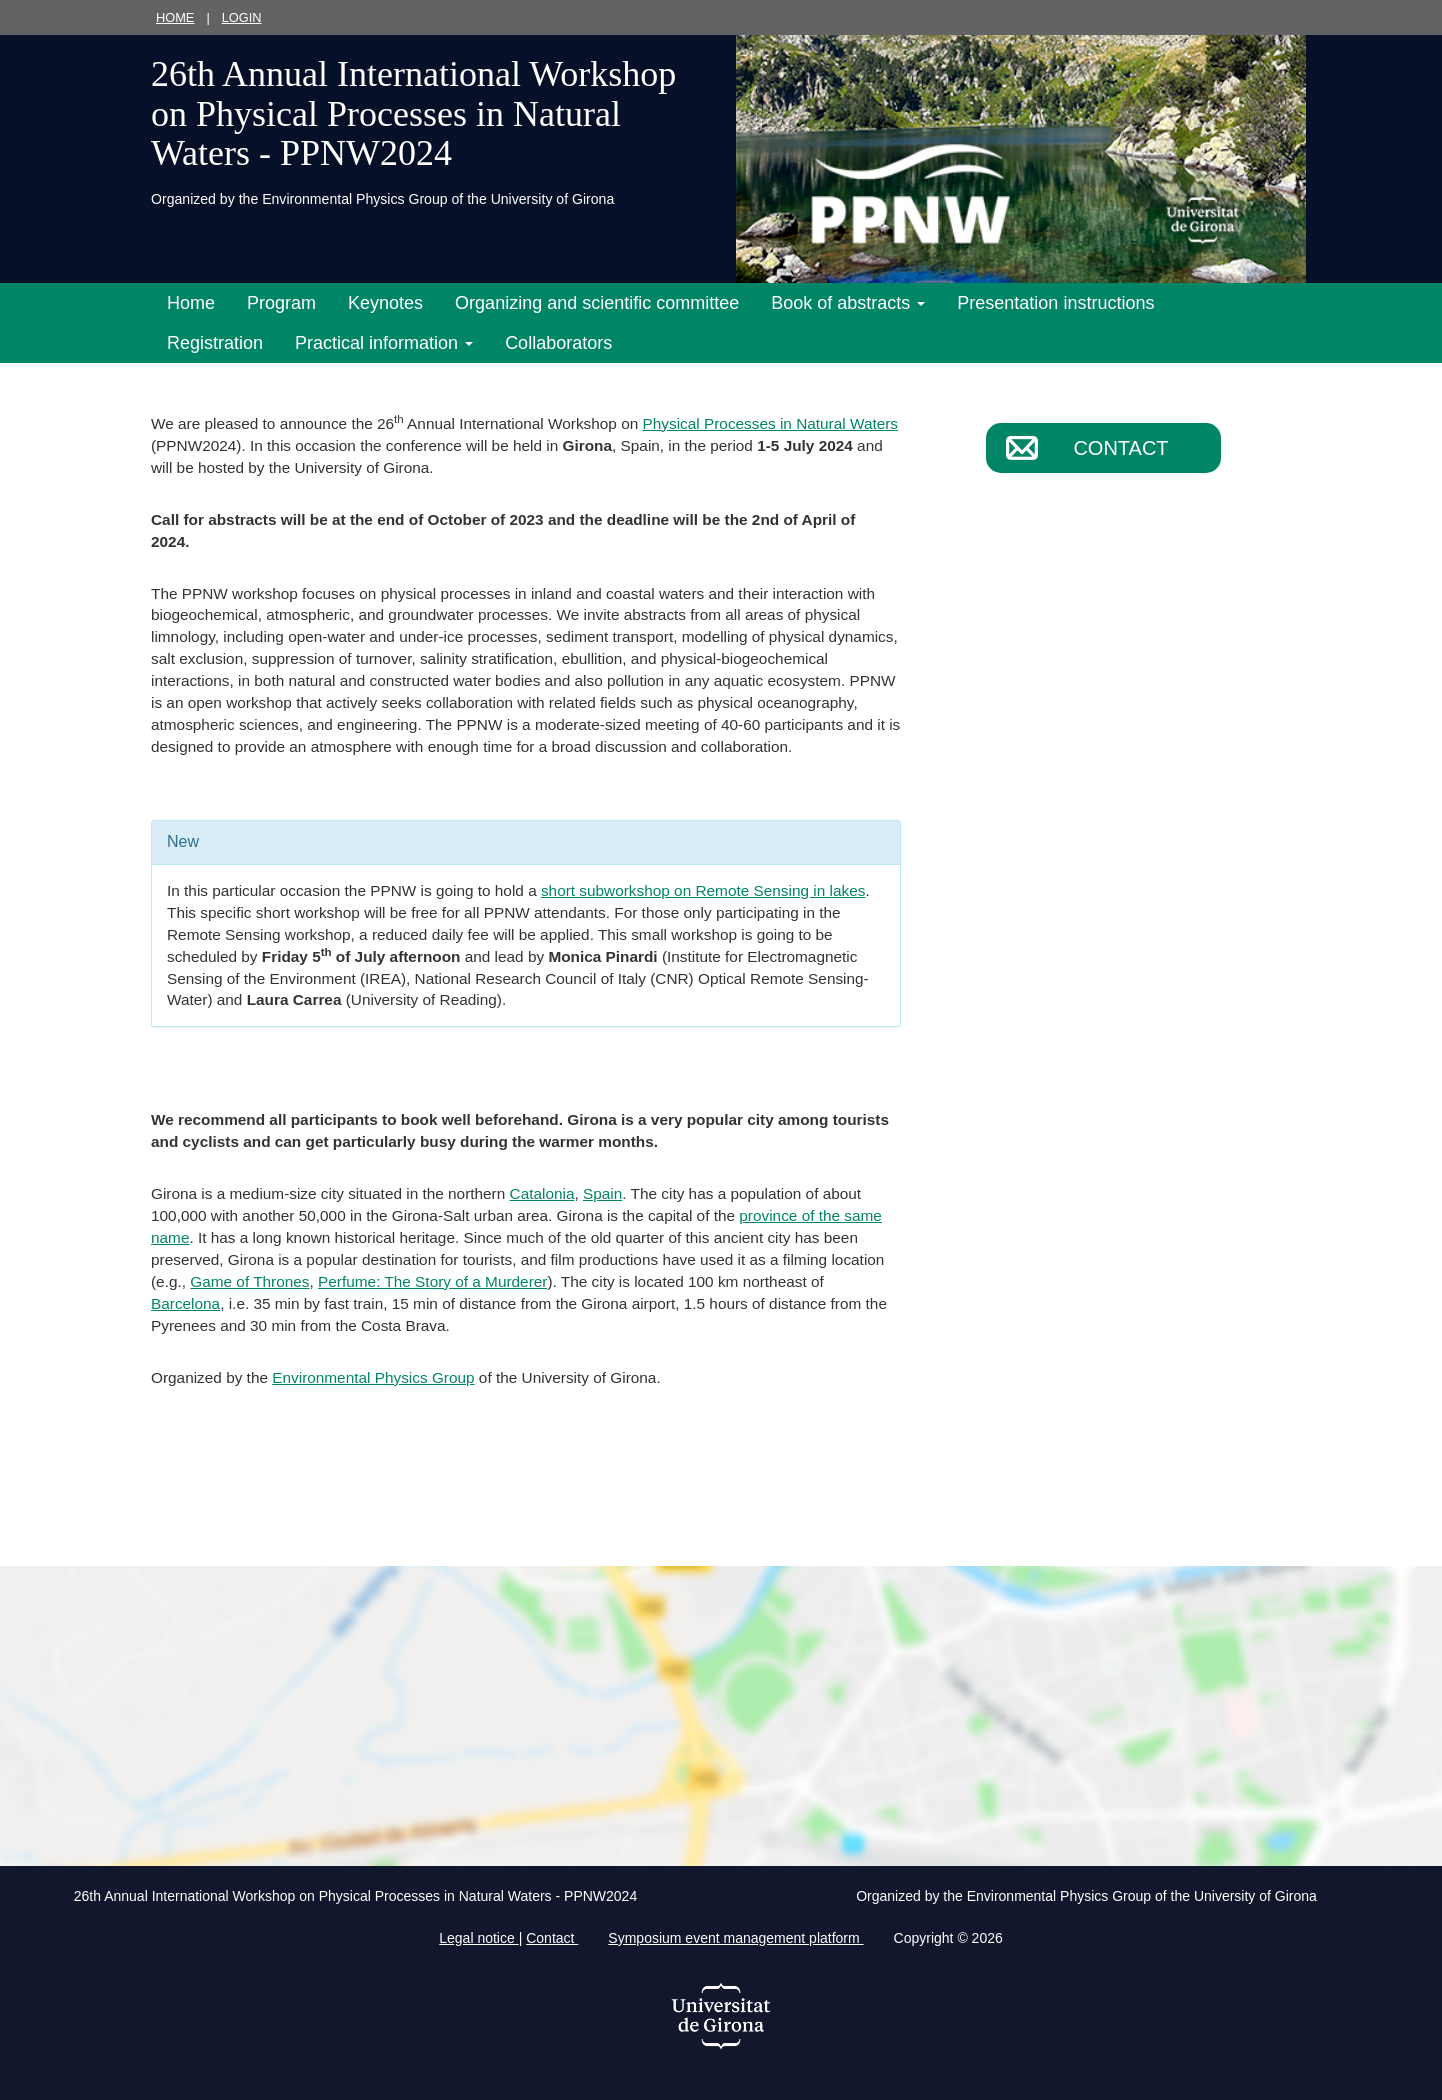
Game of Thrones (249, 1281)
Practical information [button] (384, 343)
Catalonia (542, 1193)
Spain (602, 1193)
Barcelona (185, 1303)
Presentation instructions (1055, 303)
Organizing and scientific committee (597, 303)
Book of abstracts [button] (848, 303)
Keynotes (385, 303)
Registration (215, 343)
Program (281, 303)
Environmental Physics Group (373, 1377)
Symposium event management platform (735, 1938)
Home (175, 17)
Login (242, 17)
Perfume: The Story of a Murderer (432, 1281)
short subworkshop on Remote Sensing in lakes (703, 890)
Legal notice (478, 1938)
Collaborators (558, 343)
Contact (1120, 448)
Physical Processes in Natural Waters (771, 423)
